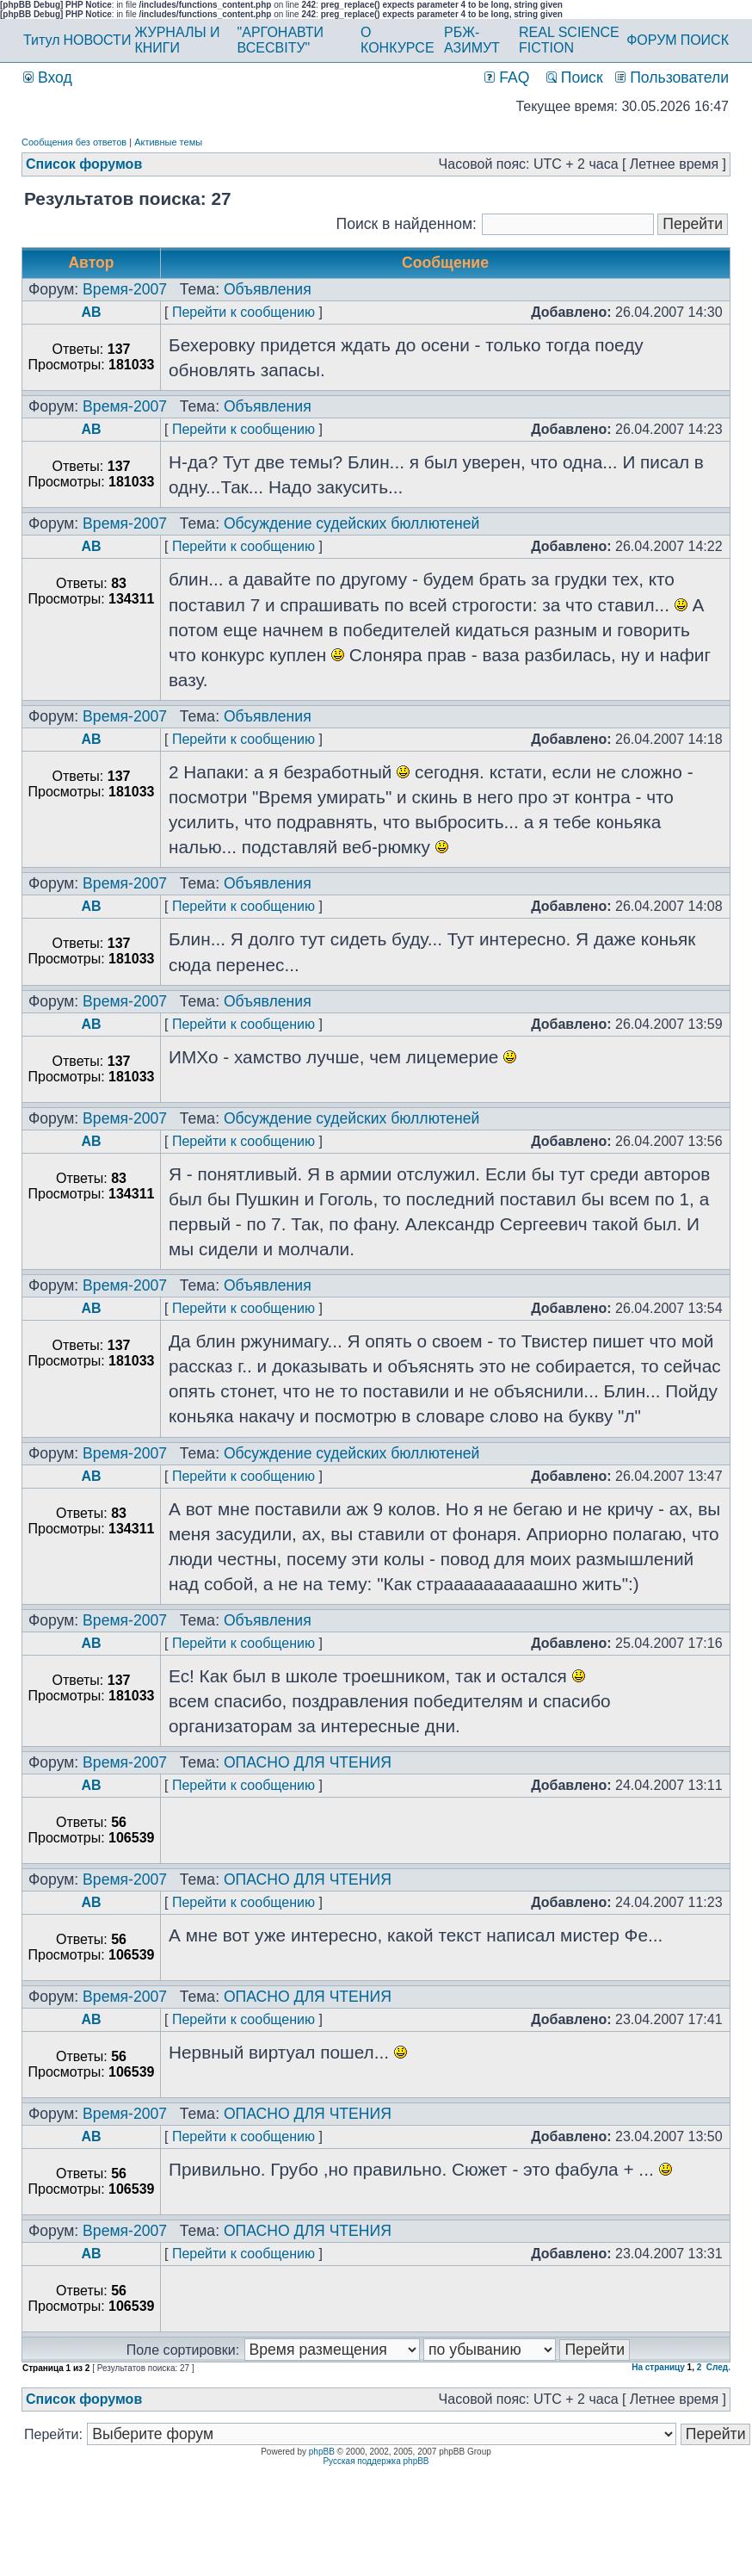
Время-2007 (125, 289)
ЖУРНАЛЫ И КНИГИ (176, 40)
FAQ (506, 77)
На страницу (658, 2367)
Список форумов (84, 164)
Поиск (574, 77)
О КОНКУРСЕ (398, 40)
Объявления (267, 289)
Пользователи (672, 77)
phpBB (322, 2451)
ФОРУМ (651, 40)
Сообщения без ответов (74, 142)
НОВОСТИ (98, 40)
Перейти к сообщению (243, 312)
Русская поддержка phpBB (375, 2461)
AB (91, 312)
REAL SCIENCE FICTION (569, 40)
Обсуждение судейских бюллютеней (352, 523)
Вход (47, 77)
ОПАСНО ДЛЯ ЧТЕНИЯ (307, 1762)
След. (718, 2367)
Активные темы (168, 142)
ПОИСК (705, 40)
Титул (41, 40)
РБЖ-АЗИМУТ (472, 40)
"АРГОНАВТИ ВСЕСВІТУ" (280, 40)
